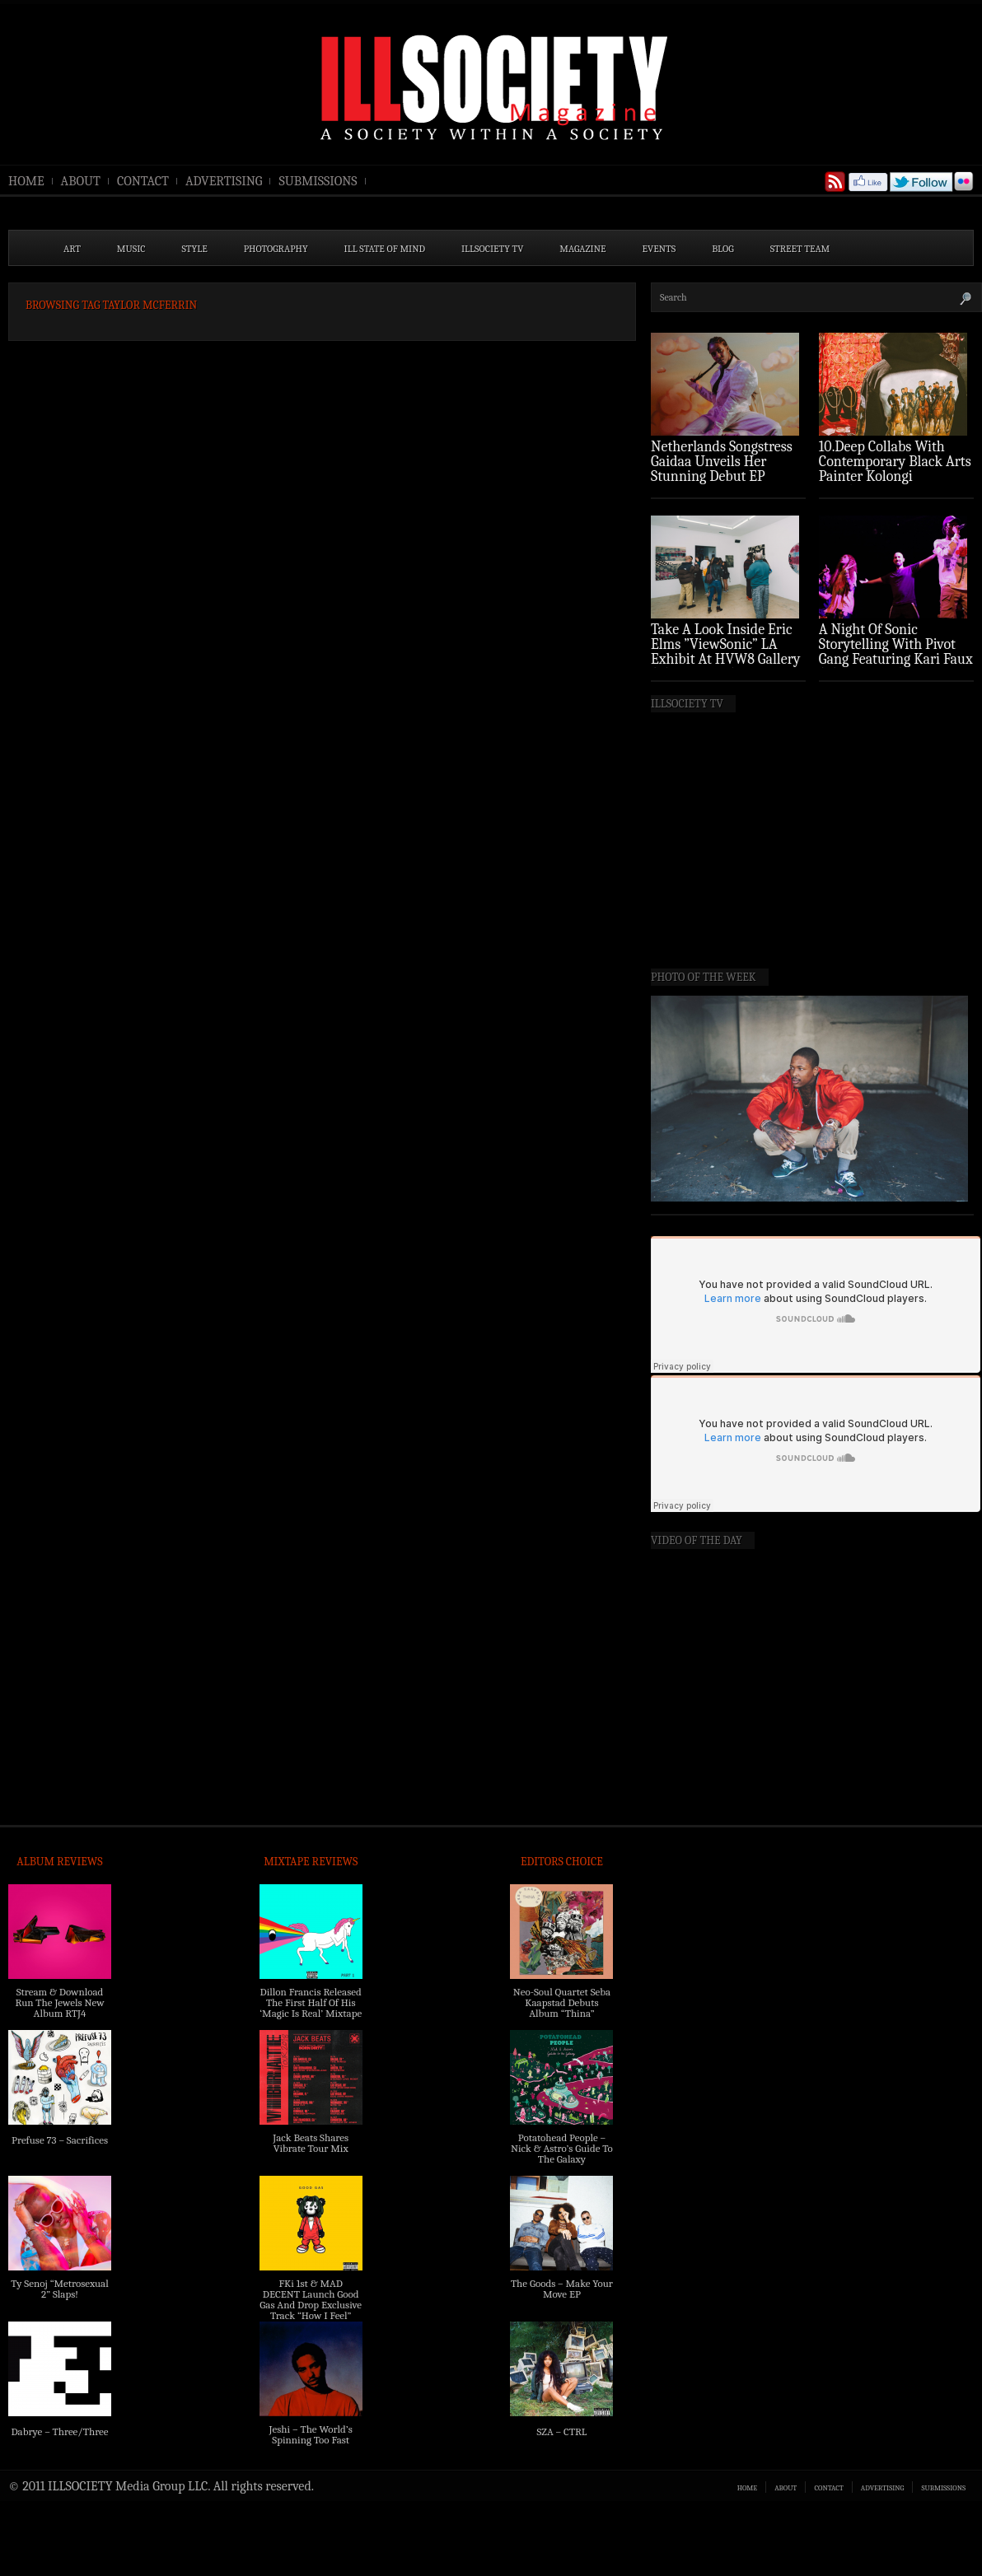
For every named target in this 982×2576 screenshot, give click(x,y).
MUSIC (131, 248)
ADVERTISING (224, 181)
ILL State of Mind (384, 248)
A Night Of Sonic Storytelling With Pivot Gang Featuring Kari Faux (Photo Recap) (896, 652)
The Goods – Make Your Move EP (562, 2288)
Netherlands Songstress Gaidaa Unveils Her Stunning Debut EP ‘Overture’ (722, 469)
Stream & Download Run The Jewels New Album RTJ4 (59, 2002)
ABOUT (81, 181)
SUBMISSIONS (317, 181)
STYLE (195, 248)
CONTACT (143, 181)
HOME (26, 181)
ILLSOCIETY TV (492, 248)
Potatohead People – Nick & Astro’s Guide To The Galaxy (562, 2148)
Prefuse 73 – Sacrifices (60, 2140)
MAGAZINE (582, 248)
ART (72, 248)
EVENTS (659, 248)
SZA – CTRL (561, 2431)
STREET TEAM (800, 248)
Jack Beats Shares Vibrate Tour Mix (310, 2142)
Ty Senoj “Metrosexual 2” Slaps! (59, 2288)
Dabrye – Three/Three (59, 2431)
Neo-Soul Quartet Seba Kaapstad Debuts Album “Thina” (561, 2002)
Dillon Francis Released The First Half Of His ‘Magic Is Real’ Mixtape (311, 2002)
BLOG (723, 248)
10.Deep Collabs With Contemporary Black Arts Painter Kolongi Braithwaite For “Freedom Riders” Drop (895, 476)
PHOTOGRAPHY (276, 248)
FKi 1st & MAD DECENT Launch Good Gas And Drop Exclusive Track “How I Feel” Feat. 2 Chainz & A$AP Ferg (311, 2310)
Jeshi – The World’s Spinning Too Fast (311, 2434)
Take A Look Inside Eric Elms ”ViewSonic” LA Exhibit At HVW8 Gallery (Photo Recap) (726, 652)
